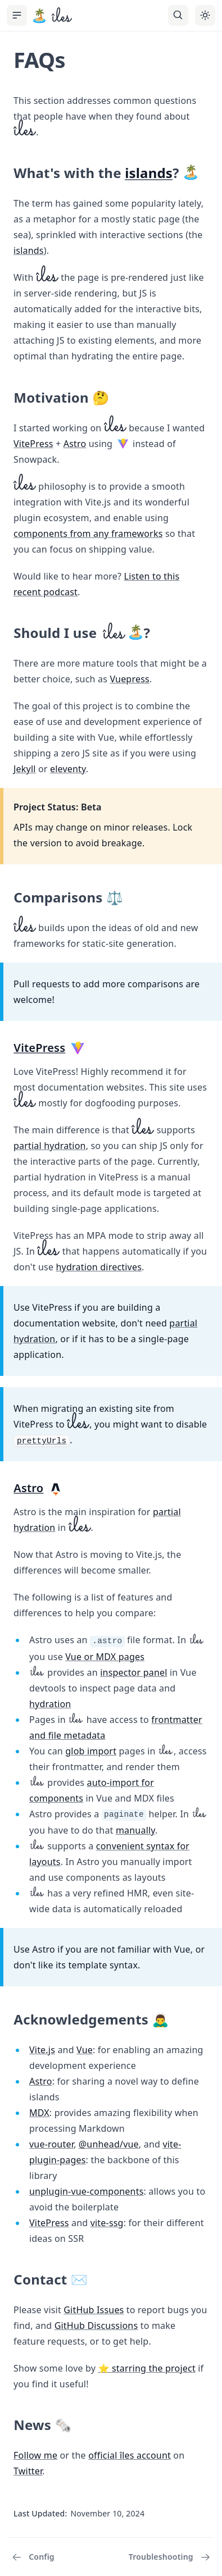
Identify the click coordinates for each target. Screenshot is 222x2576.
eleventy (68, 769)
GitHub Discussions (96, 2325)
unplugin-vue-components (86, 2191)
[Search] (178, 15)
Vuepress (129, 679)
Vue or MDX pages (104, 1657)
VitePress (33, 443)
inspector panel (133, 1672)
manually (135, 1830)
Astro (75, 443)
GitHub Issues (94, 2310)
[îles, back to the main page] (51, 15)
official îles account (129, 2455)
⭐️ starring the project (147, 2368)
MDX (39, 2113)
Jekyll (24, 769)
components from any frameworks (88, 533)
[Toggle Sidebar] (17, 15)
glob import (90, 1751)
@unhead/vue (109, 2144)
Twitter (27, 2471)
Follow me (35, 2455)
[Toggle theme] (205, 15)
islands (149, 172)
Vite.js (42, 2050)
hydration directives (99, 1267)
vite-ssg (107, 2223)
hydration (50, 1704)
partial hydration (49, 1145)
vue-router (51, 2144)
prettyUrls (41, 1441)
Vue (84, 2050)
